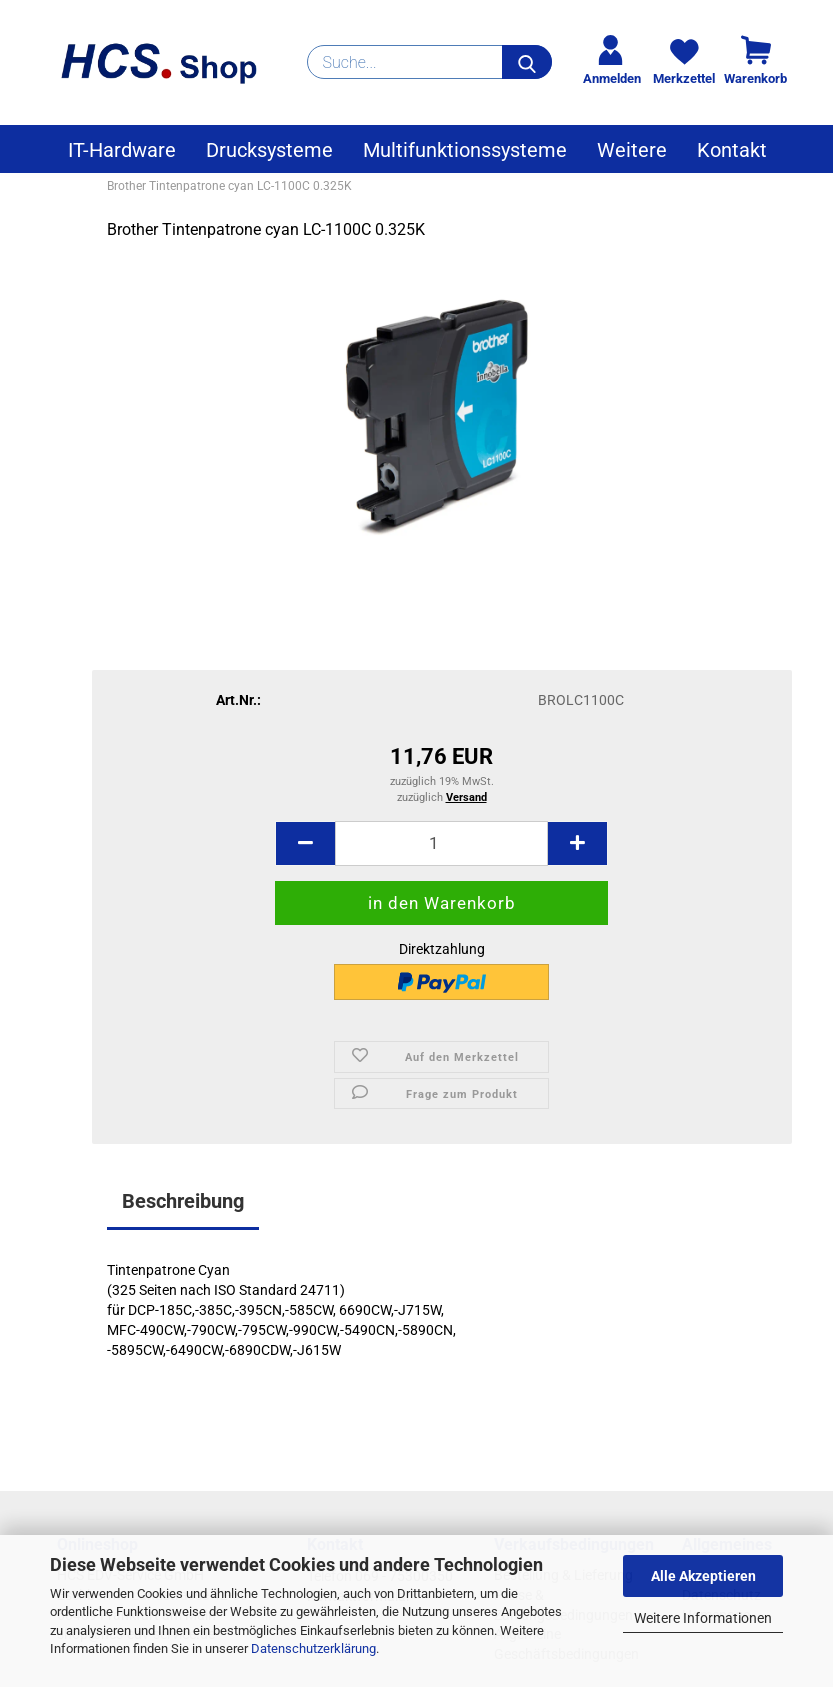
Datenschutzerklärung (313, 1648)
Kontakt (732, 150)
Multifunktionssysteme (465, 150)
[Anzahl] (441, 843)
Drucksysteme (269, 150)
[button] (305, 843)
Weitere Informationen (703, 1618)
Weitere (632, 150)
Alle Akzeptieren (703, 1576)
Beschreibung (183, 1201)
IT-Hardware (122, 150)
